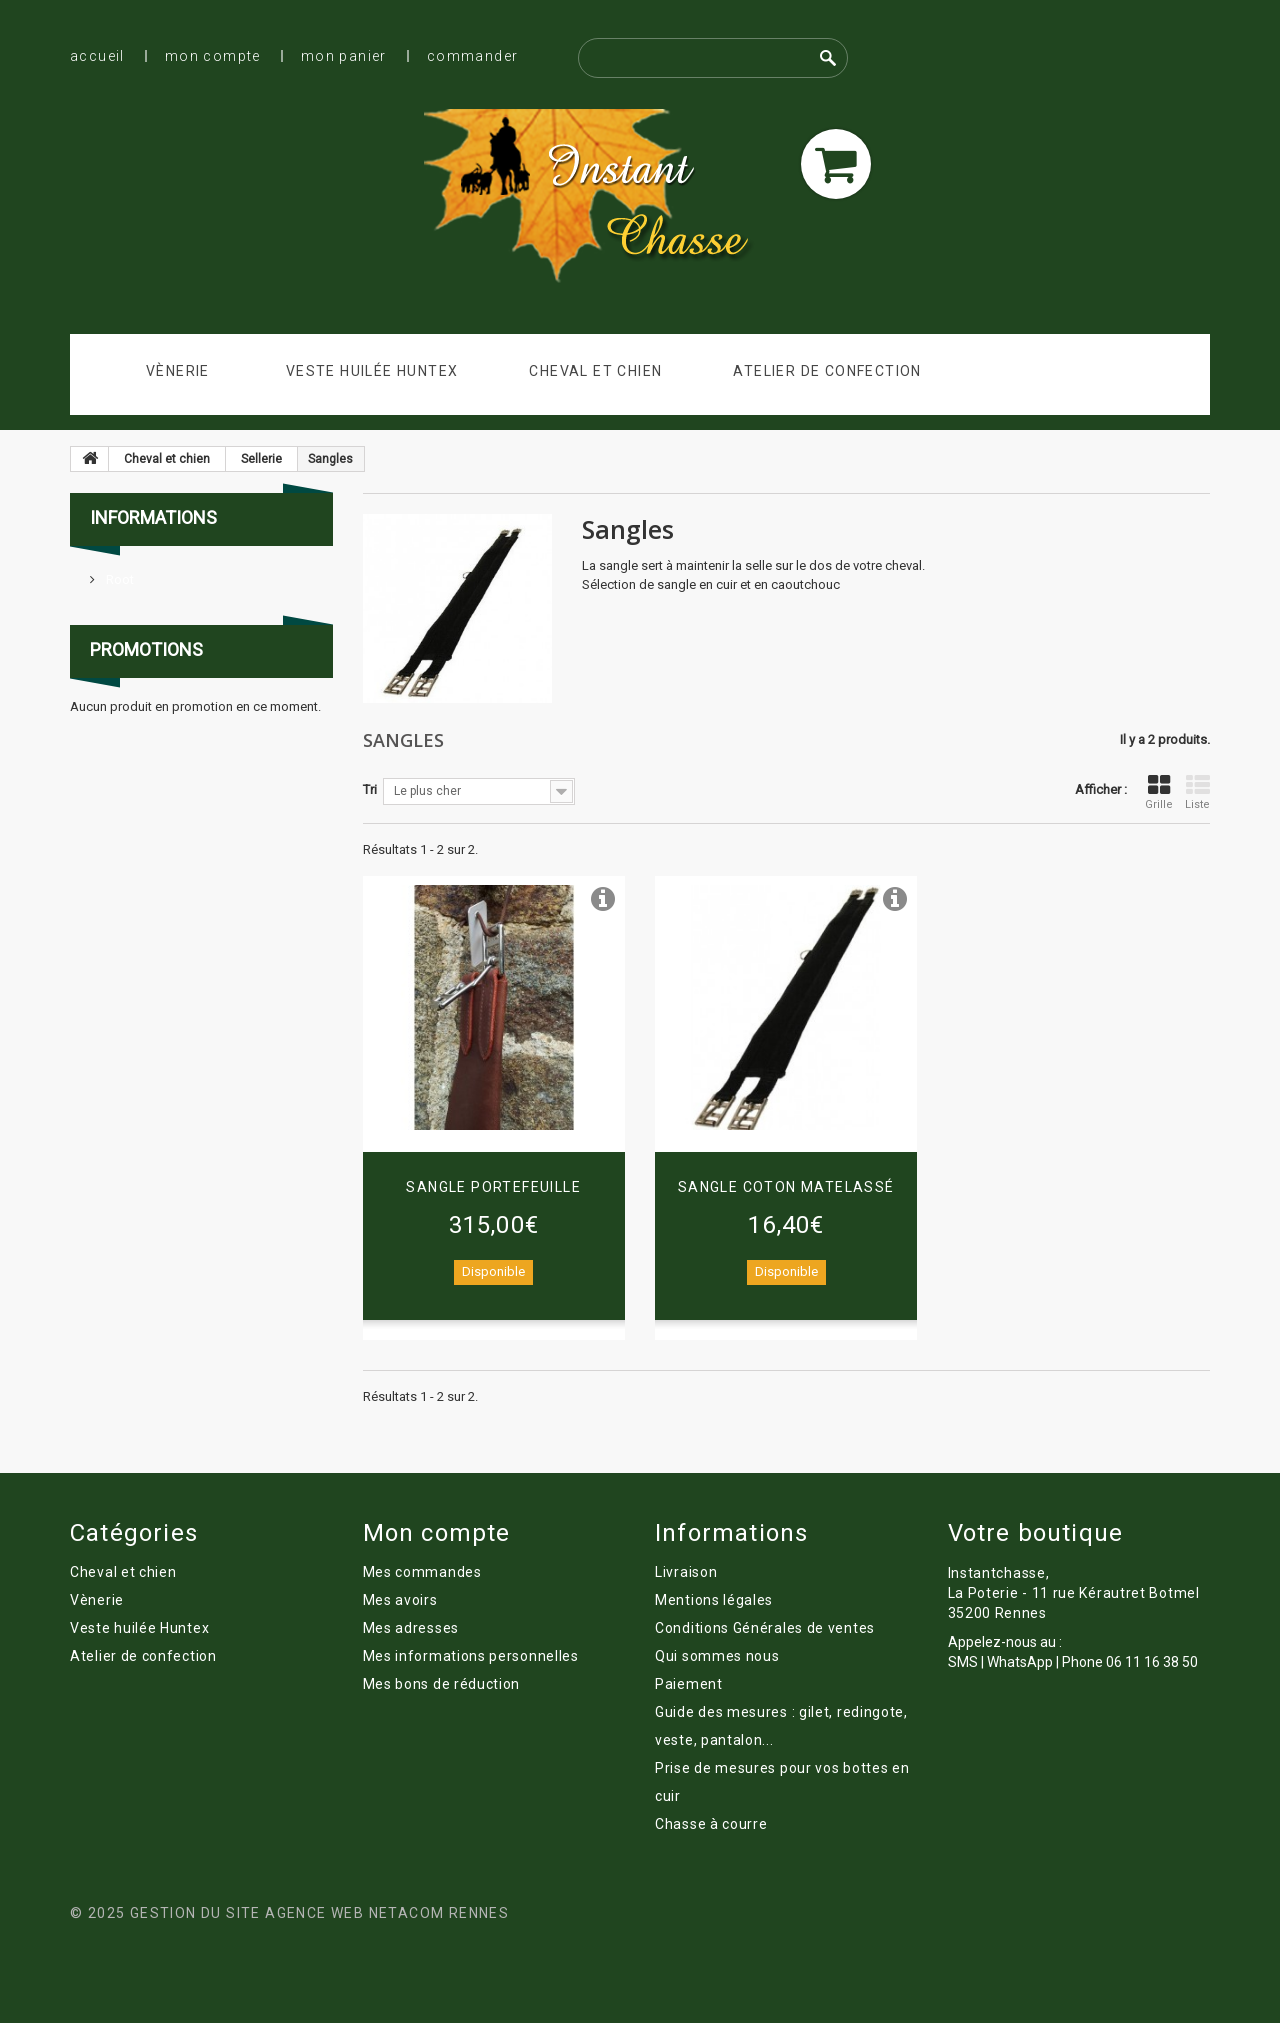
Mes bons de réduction (442, 1684)
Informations (153, 517)
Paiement (689, 1684)
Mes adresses (411, 1628)
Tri (370, 789)
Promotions (146, 649)
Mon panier (344, 56)
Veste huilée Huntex (372, 371)
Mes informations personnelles (471, 1656)
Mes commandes (422, 1572)
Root (118, 579)
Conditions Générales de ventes (765, 1628)
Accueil (97, 56)
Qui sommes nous (717, 1656)
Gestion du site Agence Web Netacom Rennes (319, 1913)
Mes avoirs (400, 1600)
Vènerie (178, 371)
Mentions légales (714, 1600)
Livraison (686, 1572)
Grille (1159, 792)
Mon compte (213, 56)
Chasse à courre (711, 1824)
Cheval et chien (595, 371)
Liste (1197, 792)
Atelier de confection (827, 371)
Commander (473, 56)
